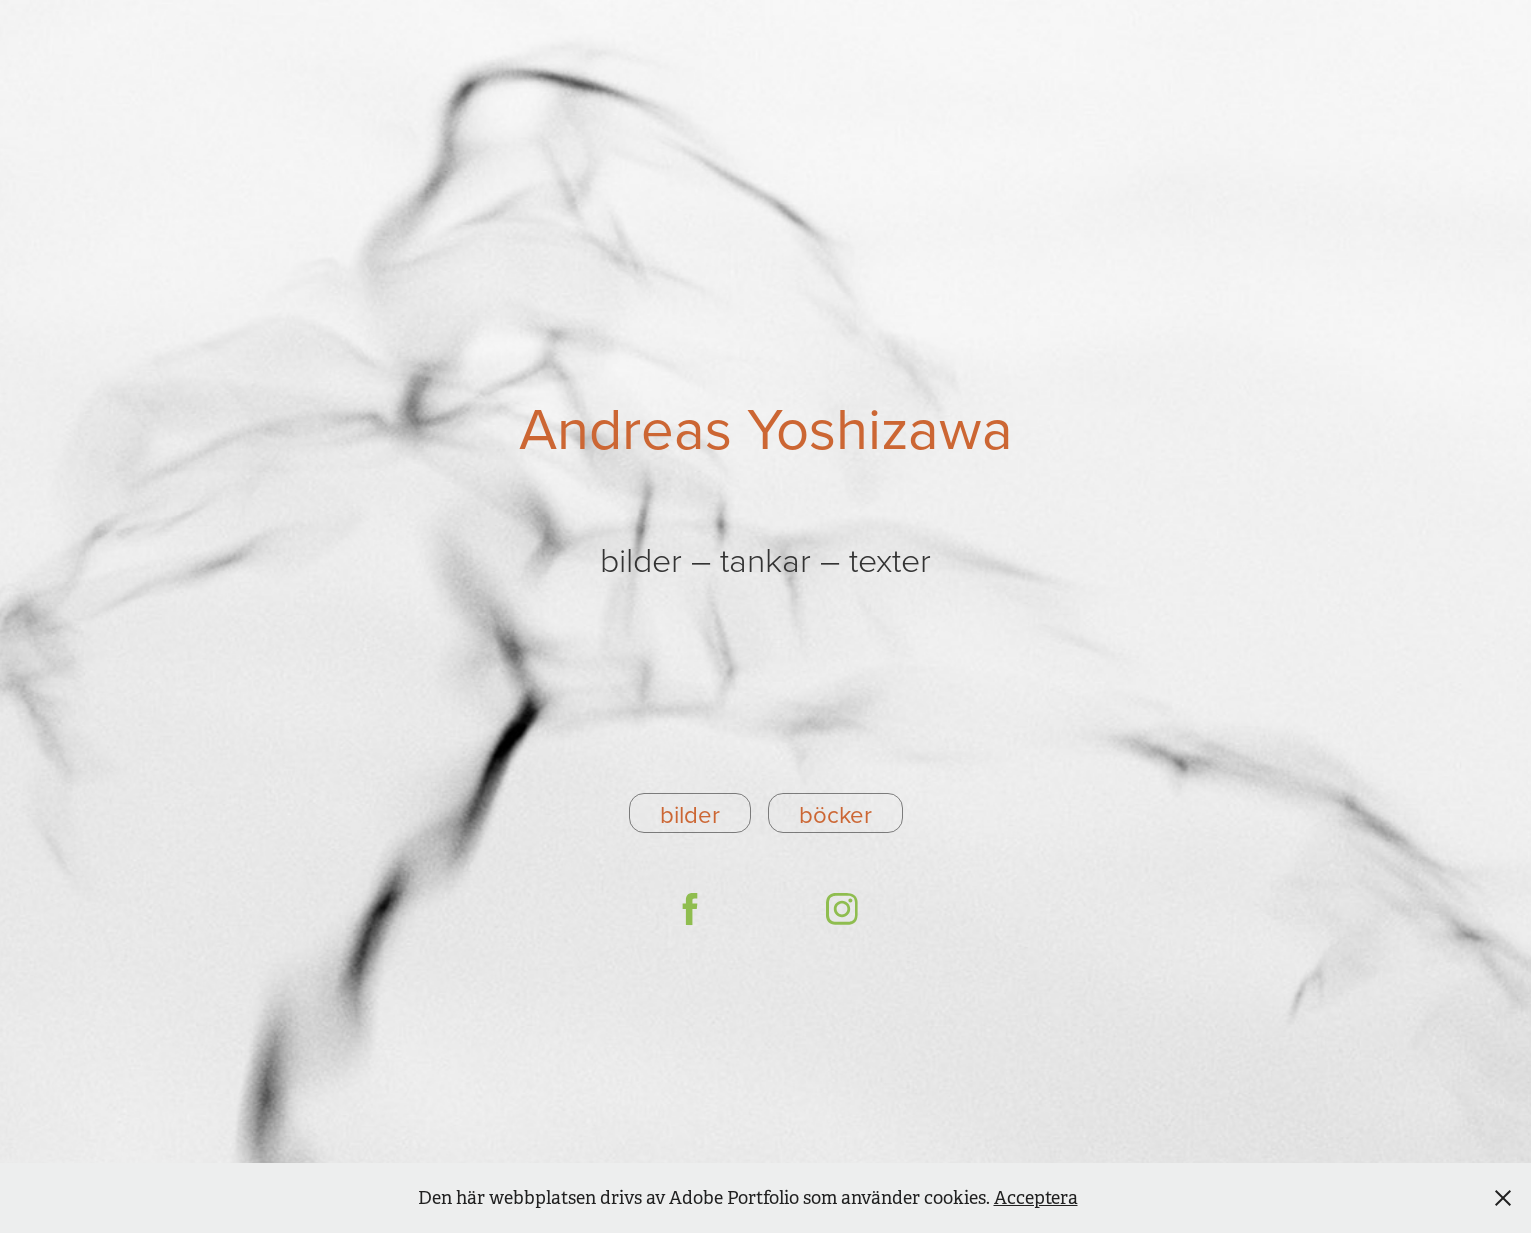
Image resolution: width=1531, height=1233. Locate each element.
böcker (835, 814)
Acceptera (1036, 1198)
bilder (690, 814)
